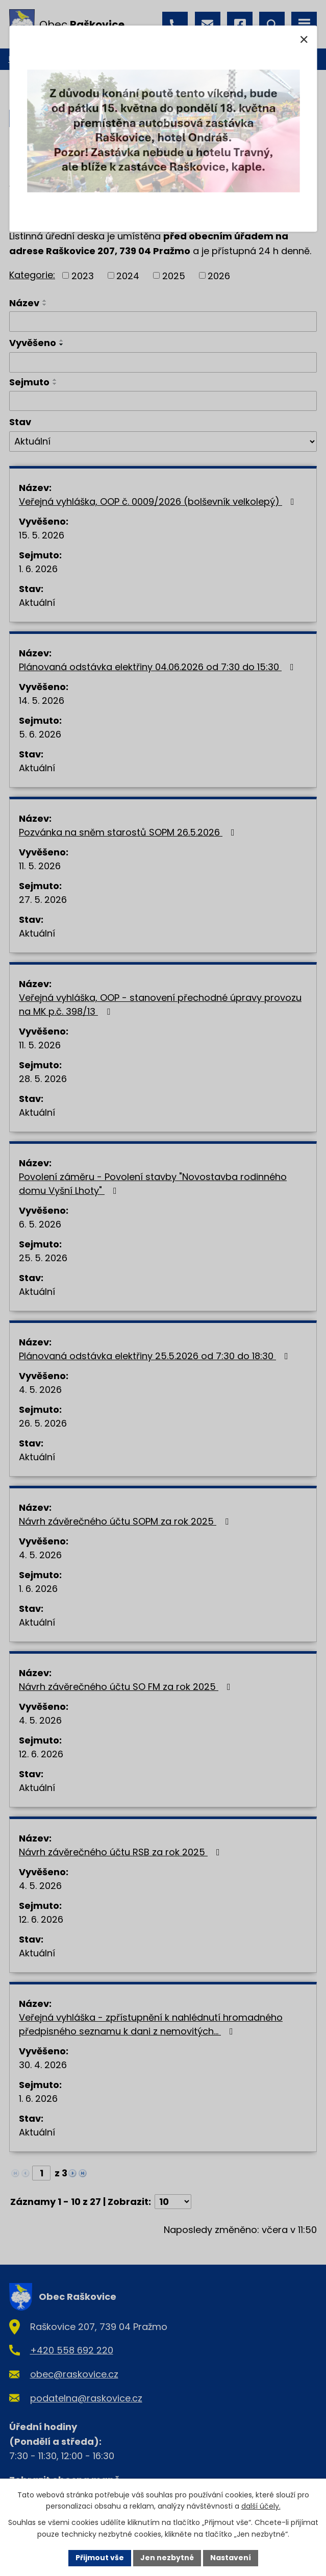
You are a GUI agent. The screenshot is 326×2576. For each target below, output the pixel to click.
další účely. (261, 2506)
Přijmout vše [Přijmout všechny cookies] (100, 2558)
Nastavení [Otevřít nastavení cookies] (230, 2558)
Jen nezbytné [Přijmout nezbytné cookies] (167, 2558)
